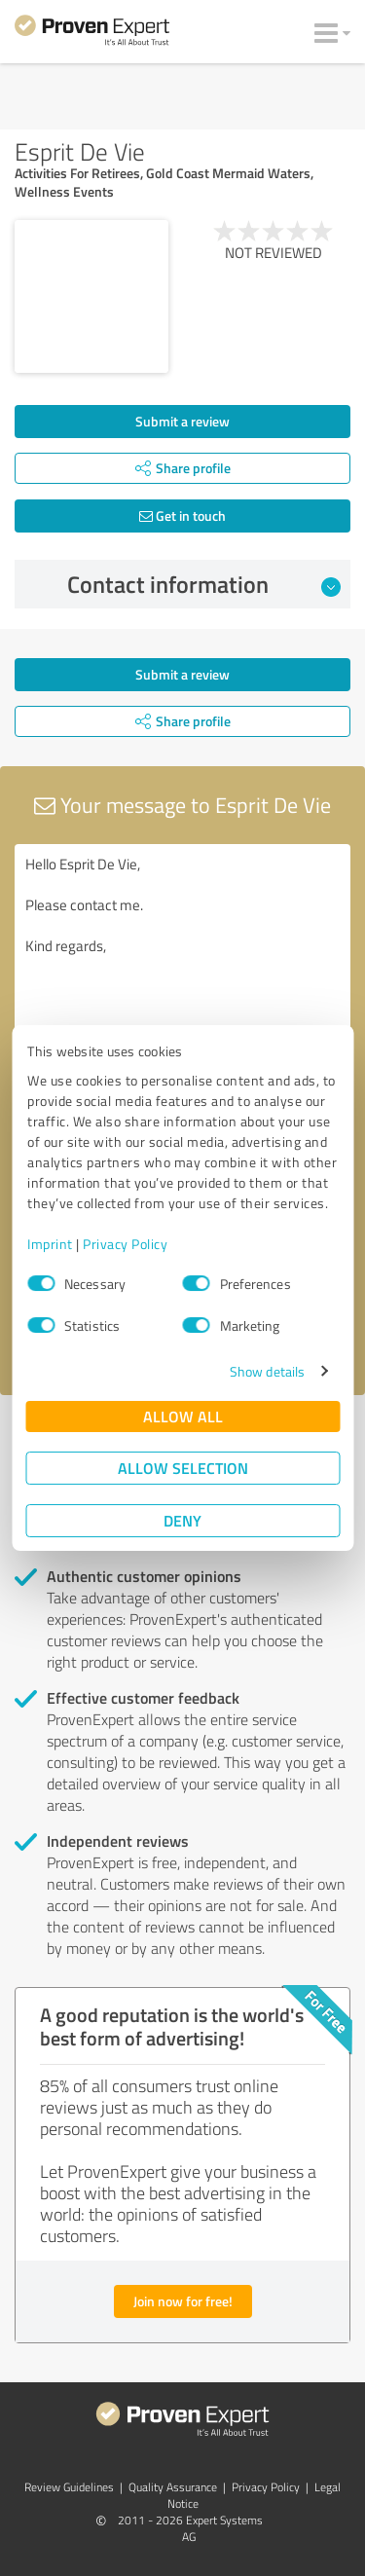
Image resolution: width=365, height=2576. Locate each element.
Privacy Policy (125, 1243)
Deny (182, 1520)
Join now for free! (183, 2301)
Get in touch (182, 515)
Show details (267, 1371)
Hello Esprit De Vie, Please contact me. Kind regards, (182, 953)
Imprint (50, 1243)
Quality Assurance (172, 2487)
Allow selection (183, 1467)
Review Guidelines (69, 2487)
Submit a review (182, 421)
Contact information (204, 584)
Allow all (183, 1416)
